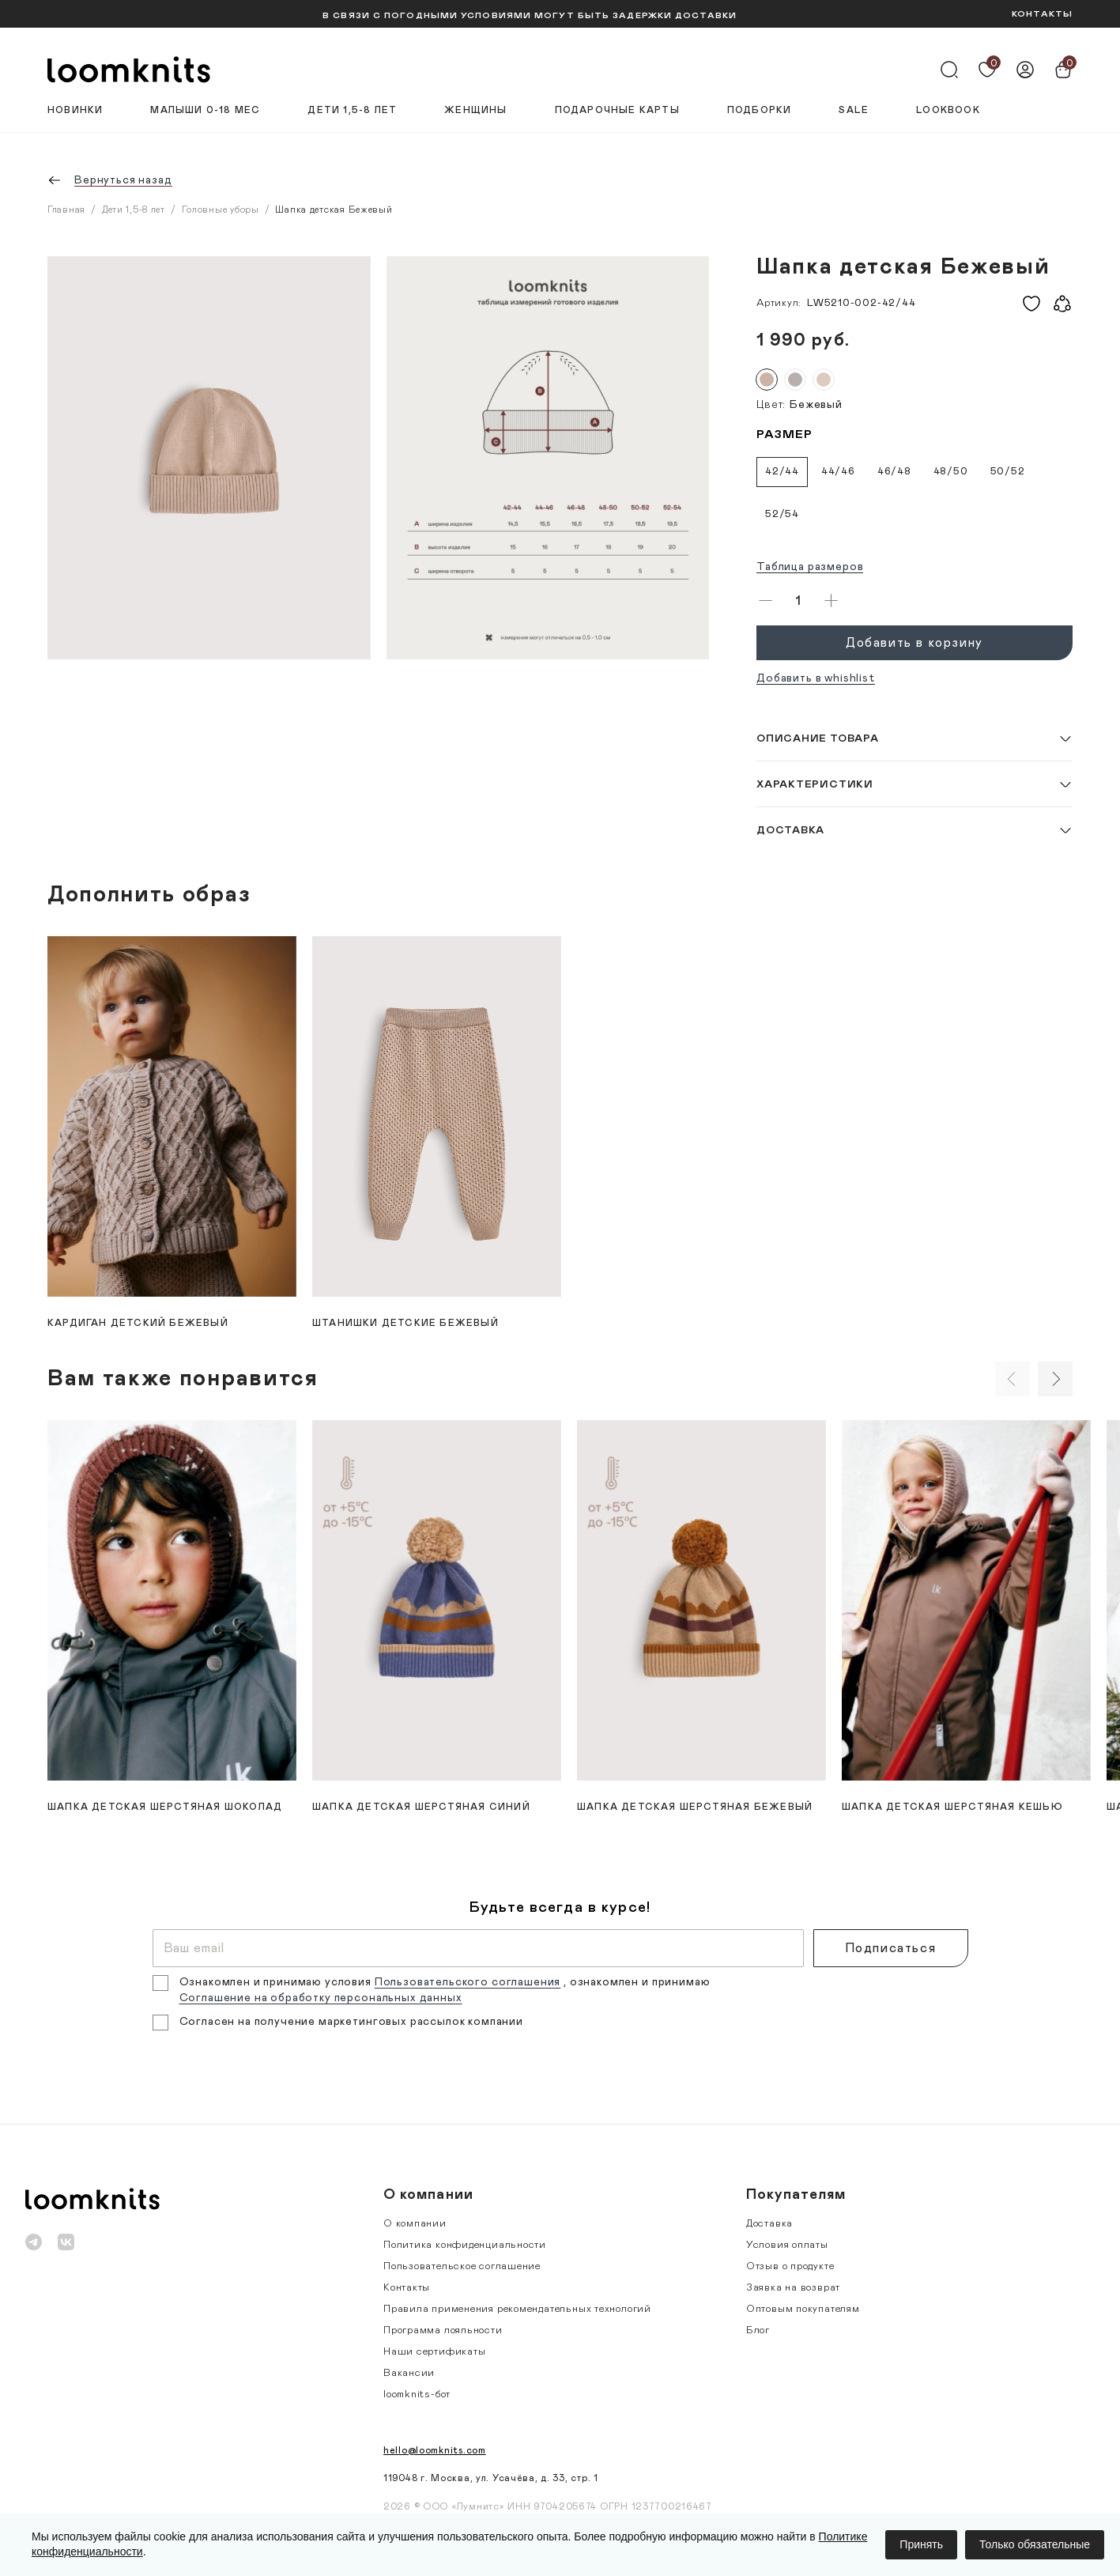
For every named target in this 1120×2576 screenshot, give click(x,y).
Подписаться (891, 1948)
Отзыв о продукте (790, 2266)
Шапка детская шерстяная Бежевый (695, 1806)
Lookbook (948, 110)
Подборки (759, 110)
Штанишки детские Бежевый (405, 1323)
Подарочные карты (617, 110)
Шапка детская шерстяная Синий (421, 1806)
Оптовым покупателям (803, 2309)
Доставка (769, 2224)
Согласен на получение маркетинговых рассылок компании (351, 2021)
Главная (66, 209)
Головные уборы (220, 209)
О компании (415, 2224)
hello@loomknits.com (434, 2450)
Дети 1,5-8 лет (352, 110)
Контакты (406, 2288)
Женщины (475, 110)
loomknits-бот (417, 2394)
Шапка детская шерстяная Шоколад (164, 1806)
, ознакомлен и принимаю (637, 1982)
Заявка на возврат (793, 2288)
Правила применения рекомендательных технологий (517, 2309)
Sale (854, 110)
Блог (758, 2330)
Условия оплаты (787, 2245)
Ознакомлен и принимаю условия (277, 1982)
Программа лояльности (443, 2330)
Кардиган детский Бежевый (137, 1323)
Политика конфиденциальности (464, 2245)
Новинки (75, 110)
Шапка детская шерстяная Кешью (952, 1806)
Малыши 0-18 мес (205, 110)
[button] (914, 738)
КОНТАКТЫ (1042, 13)
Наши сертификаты (434, 2352)
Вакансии (409, 2373)
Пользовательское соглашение (462, 2266)
